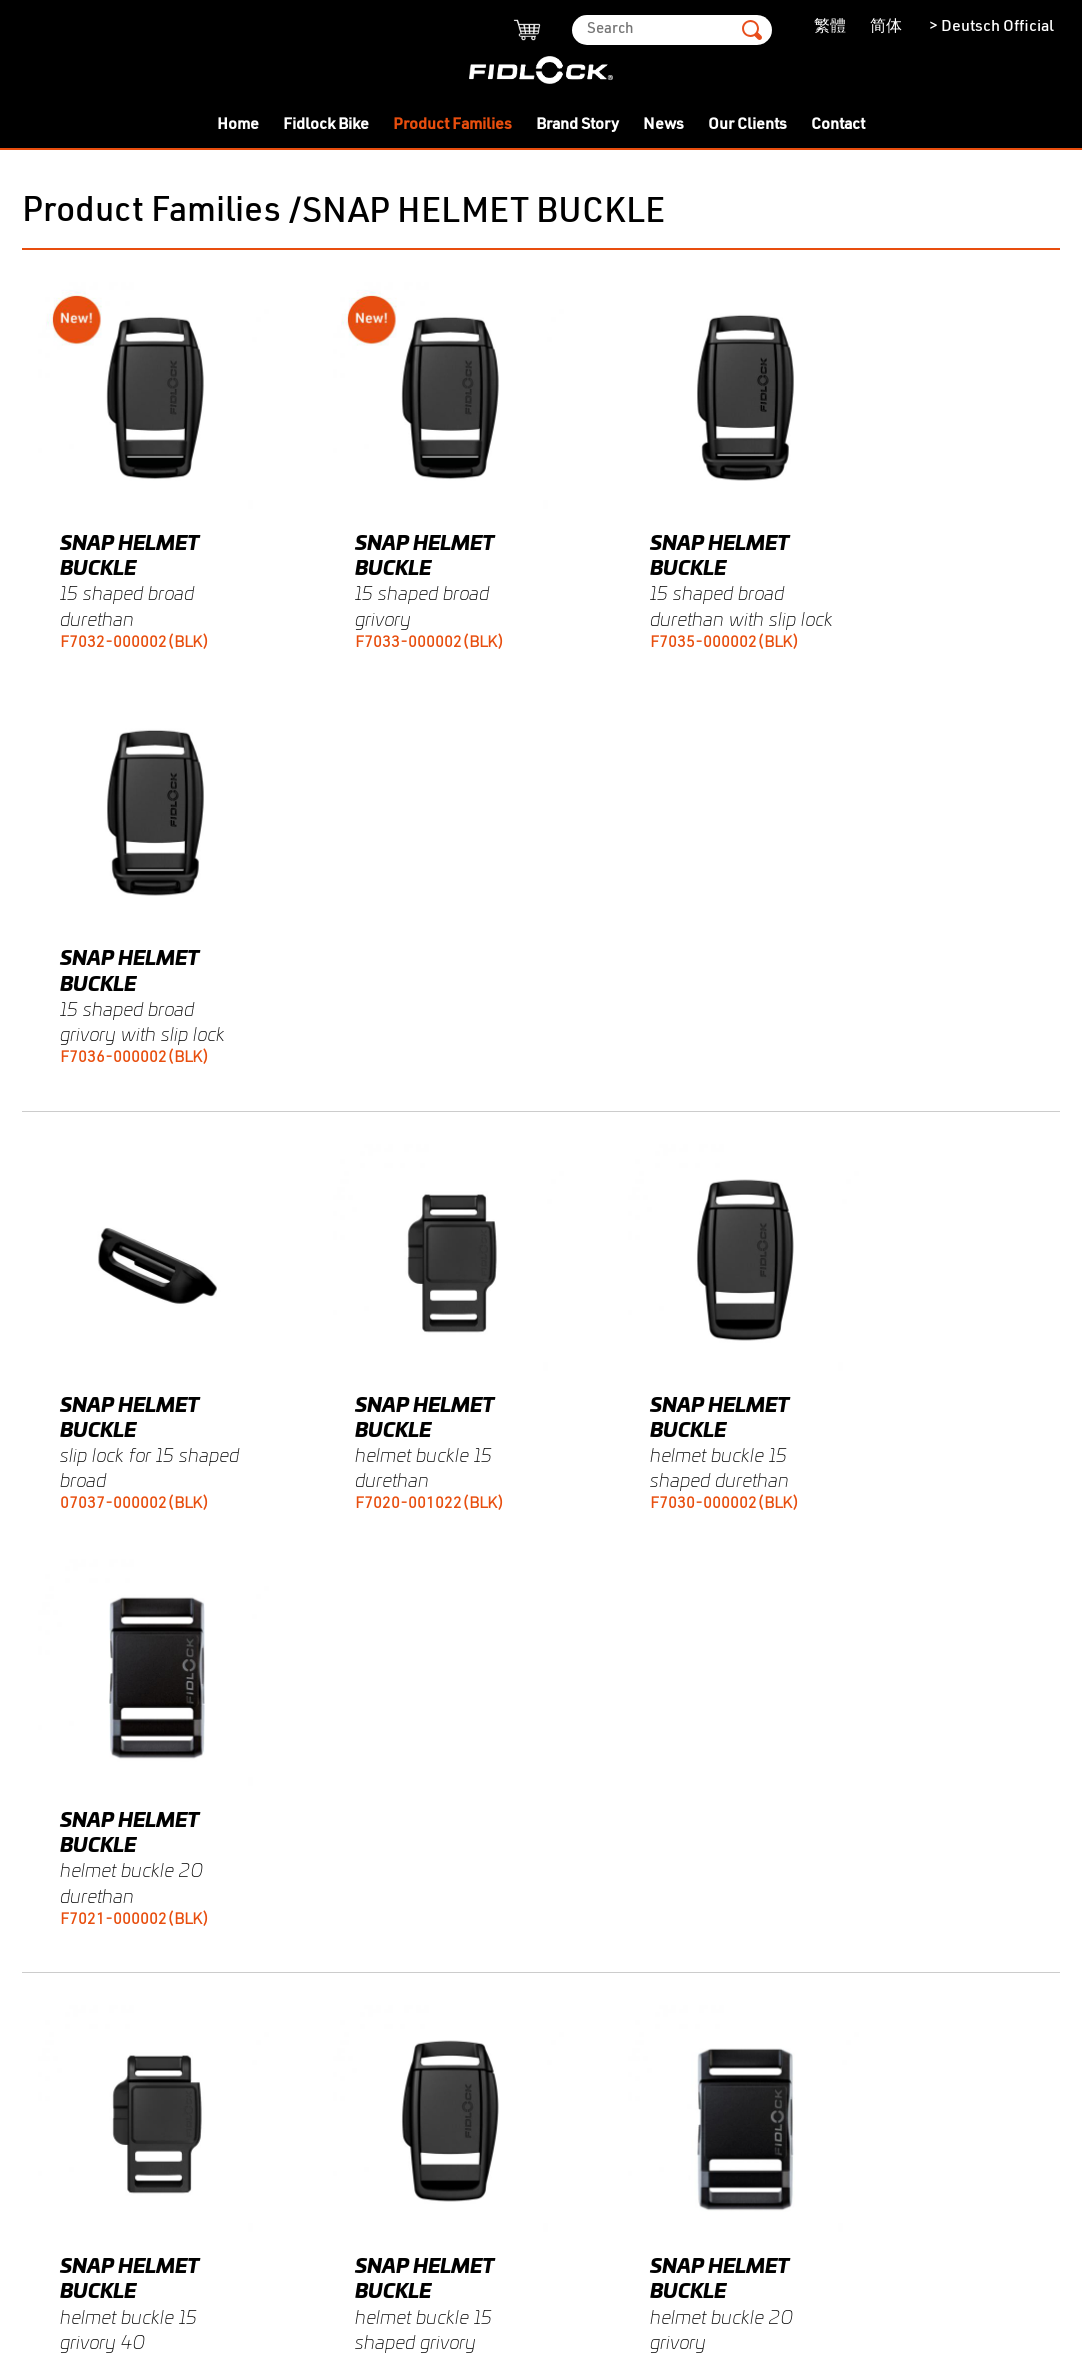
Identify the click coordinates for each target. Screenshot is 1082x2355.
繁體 (830, 27)
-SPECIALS (62, 1942)
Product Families (452, 125)
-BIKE (43, 2009)
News (663, 125)
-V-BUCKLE (64, 1986)
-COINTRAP (65, 2166)
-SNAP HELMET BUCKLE (110, 1897)
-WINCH (52, 2098)
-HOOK (47, 1964)
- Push (45, 1763)
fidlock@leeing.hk (476, 1836)
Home (238, 125)
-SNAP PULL (68, 2031)
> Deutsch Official (990, 27)
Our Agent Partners (432, 1881)
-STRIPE (52, 2054)
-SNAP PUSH (69, 1919)
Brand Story (577, 125)
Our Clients (747, 125)
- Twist (46, 1740)
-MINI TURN (66, 1807)
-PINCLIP (56, 2143)
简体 (886, 27)
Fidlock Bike (326, 125)
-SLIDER (52, 1830)
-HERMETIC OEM (82, 2076)
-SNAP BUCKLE (78, 1874)
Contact (838, 125)
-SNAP (47, 1852)
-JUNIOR (54, 2121)
